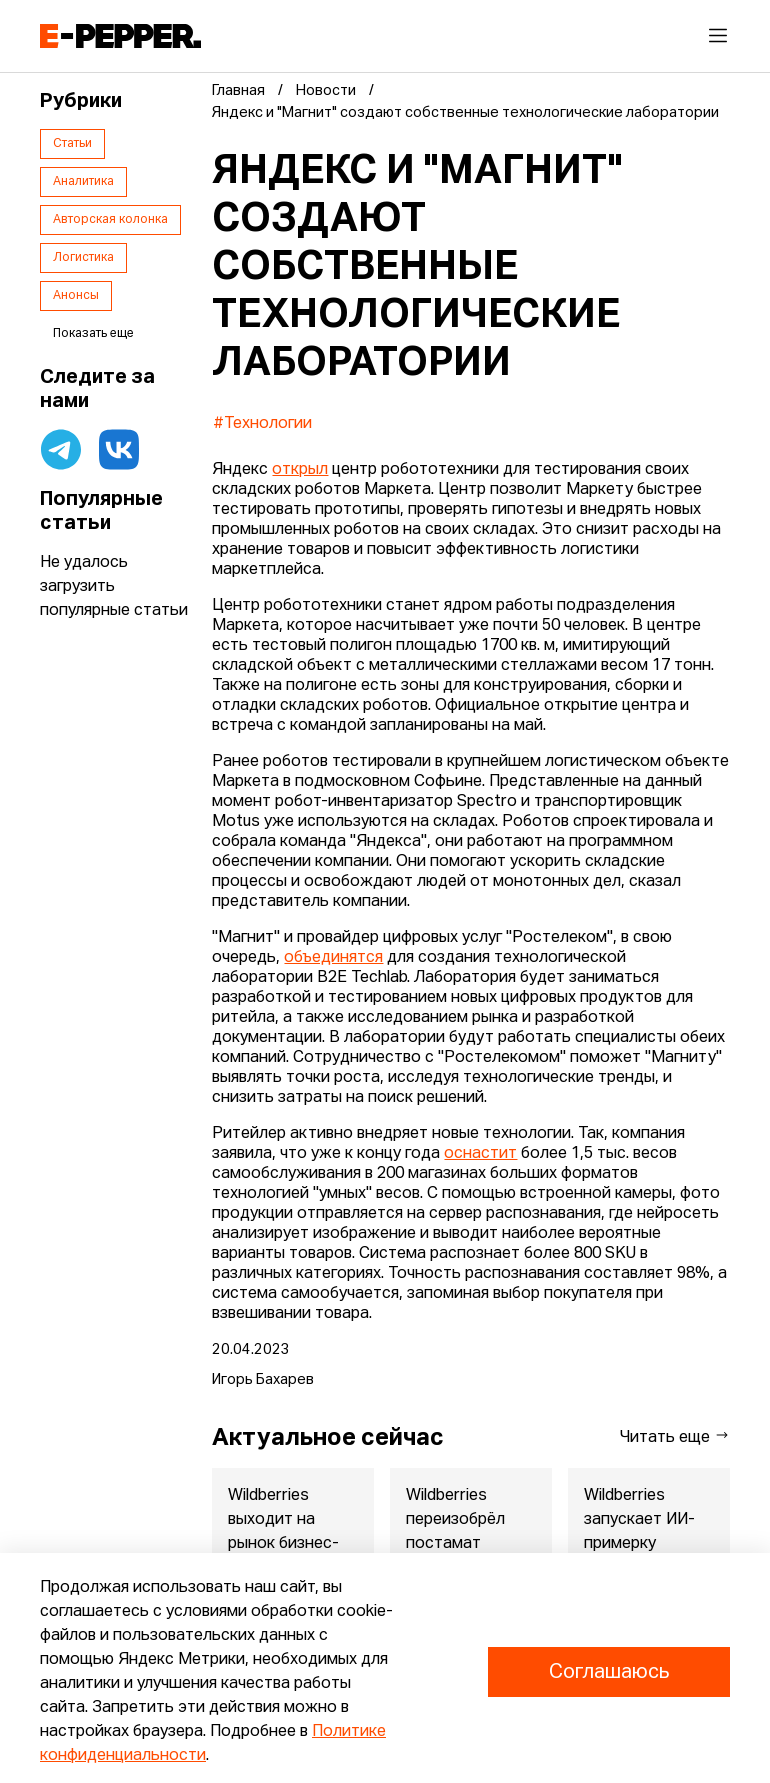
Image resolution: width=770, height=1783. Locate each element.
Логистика (83, 258)
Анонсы (76, 296)
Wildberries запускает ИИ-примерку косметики (639, 1532)
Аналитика (83, 182)
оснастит (480, 1154)
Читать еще (675, 1436)
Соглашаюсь (609, 1672)
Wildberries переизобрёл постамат (455, 1520)
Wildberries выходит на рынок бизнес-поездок (283, 1532)
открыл (300, 470)
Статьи (72, 144)
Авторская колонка (110, 220)
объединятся (333, 958)
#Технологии (262, 424)
